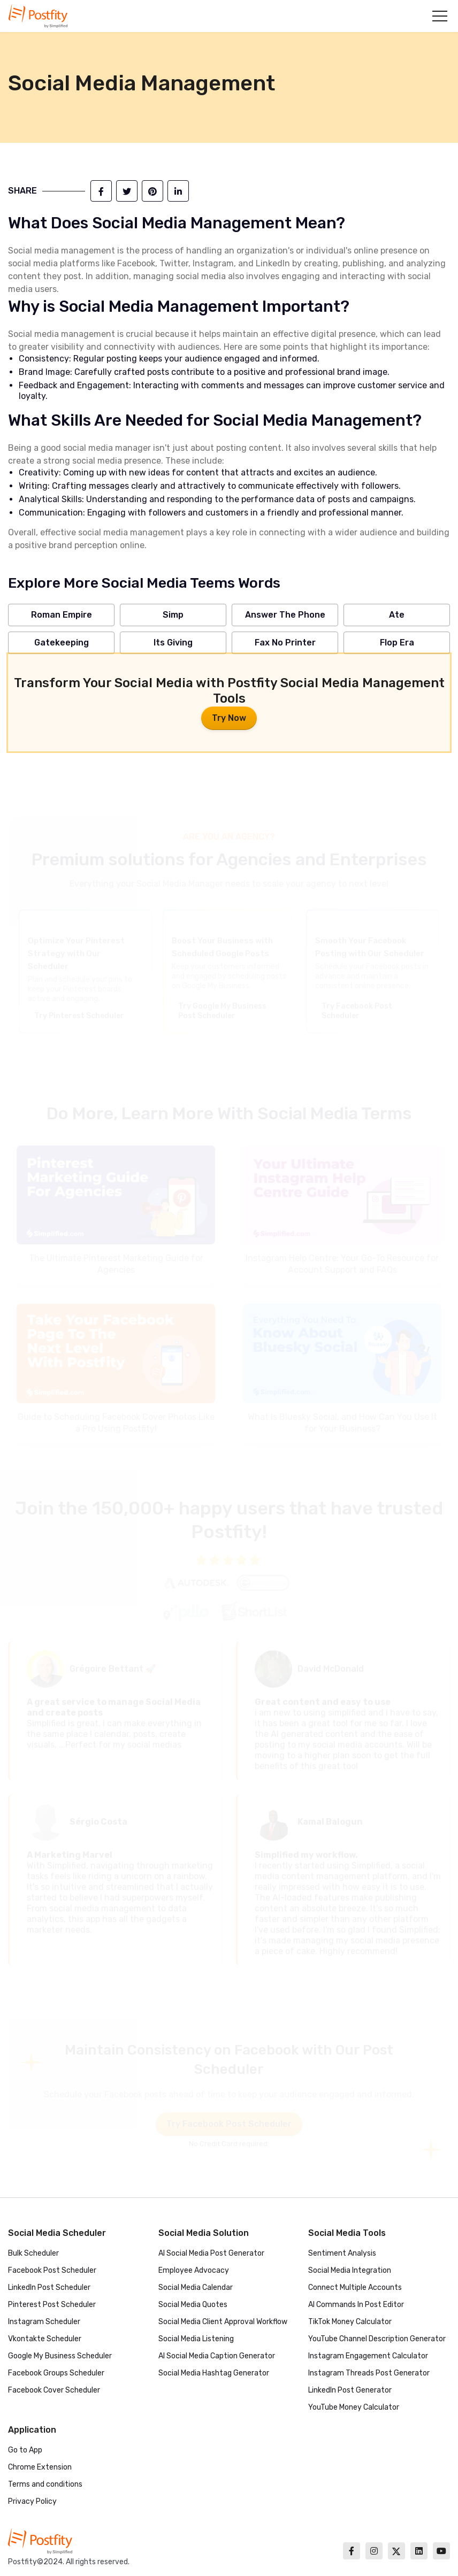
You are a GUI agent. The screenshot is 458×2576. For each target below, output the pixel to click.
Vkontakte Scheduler (44, 2338)
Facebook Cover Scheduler (54, 2390)
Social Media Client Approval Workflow (222, 2321)
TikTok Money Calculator (350, 2321)
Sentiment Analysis (342, 2253)
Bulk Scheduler (33, 2253)
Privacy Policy (32, 2501)
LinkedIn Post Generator (350, 2390)
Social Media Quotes (192, 2304)
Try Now (229, 718)
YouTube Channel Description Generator (377, 2338)
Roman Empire (61, 615)
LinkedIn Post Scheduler (49, 2287)
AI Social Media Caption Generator (216, 2355)
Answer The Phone (285, 615)
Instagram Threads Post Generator (369, 2373)
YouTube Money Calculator (353, 2407)
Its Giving (173, 642)
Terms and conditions (45, 2484)
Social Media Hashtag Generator (213, 2373)
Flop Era (397, 642)
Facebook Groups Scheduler (56, 2373)
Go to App (25, 2450)
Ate (396, 615)
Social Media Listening (196, 2338)
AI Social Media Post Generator (211, 2253)
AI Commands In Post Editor (356, 2304)
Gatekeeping (61, 642)
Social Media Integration (349, 2270)
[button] (440, 16)
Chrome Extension (40, 2467)
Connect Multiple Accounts (355, 2287)
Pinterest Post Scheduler (52, 2304)
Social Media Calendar (195, 2287)
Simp (173, 615)
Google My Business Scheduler (60, 2355)
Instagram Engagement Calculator (368, 2355)
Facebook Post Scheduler (52, 2270)
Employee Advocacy (193, 2270)
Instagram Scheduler (44, 2321)
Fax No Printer (285, 642)
